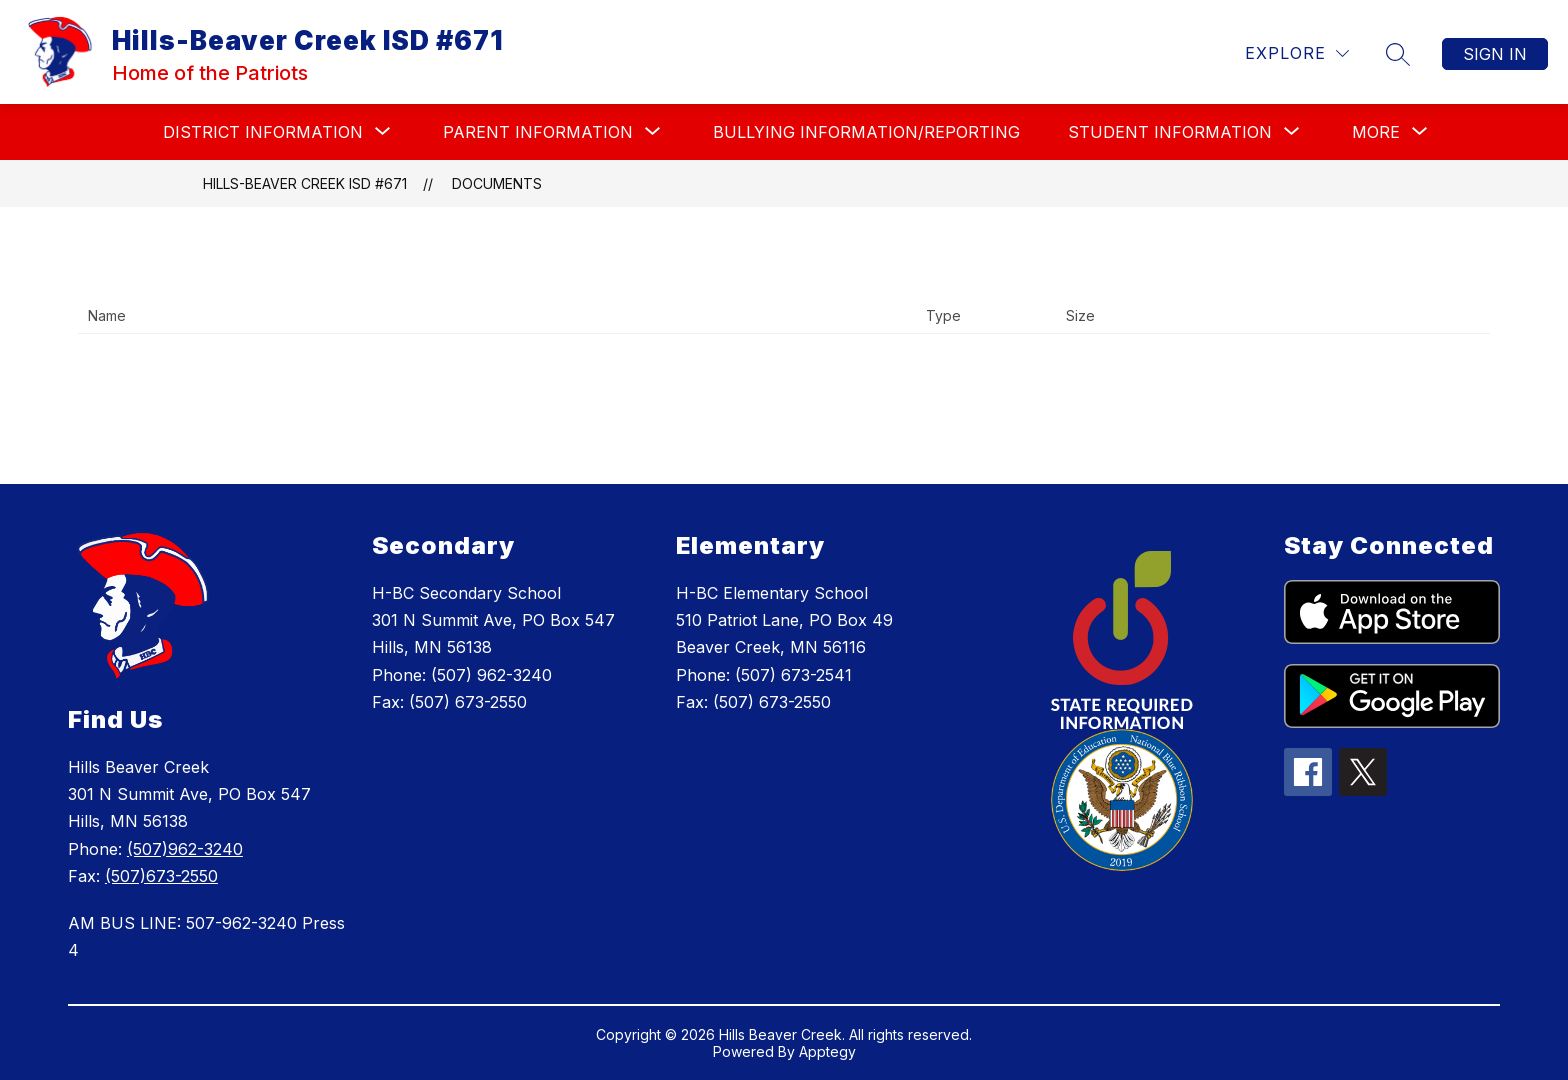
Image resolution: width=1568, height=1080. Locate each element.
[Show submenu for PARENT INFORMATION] (538, 132)
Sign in (1495, 54)
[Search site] (1398, 54)
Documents (497, 183)
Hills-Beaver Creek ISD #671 (305, 183)
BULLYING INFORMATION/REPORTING (866, 132)
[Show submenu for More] (1376, 132)
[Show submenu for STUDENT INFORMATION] (1170, 132)
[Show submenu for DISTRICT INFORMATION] (263, 132)
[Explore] (1297, 53)
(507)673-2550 (161, 876)
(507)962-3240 (185, 849)
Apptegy (827, 1051)
